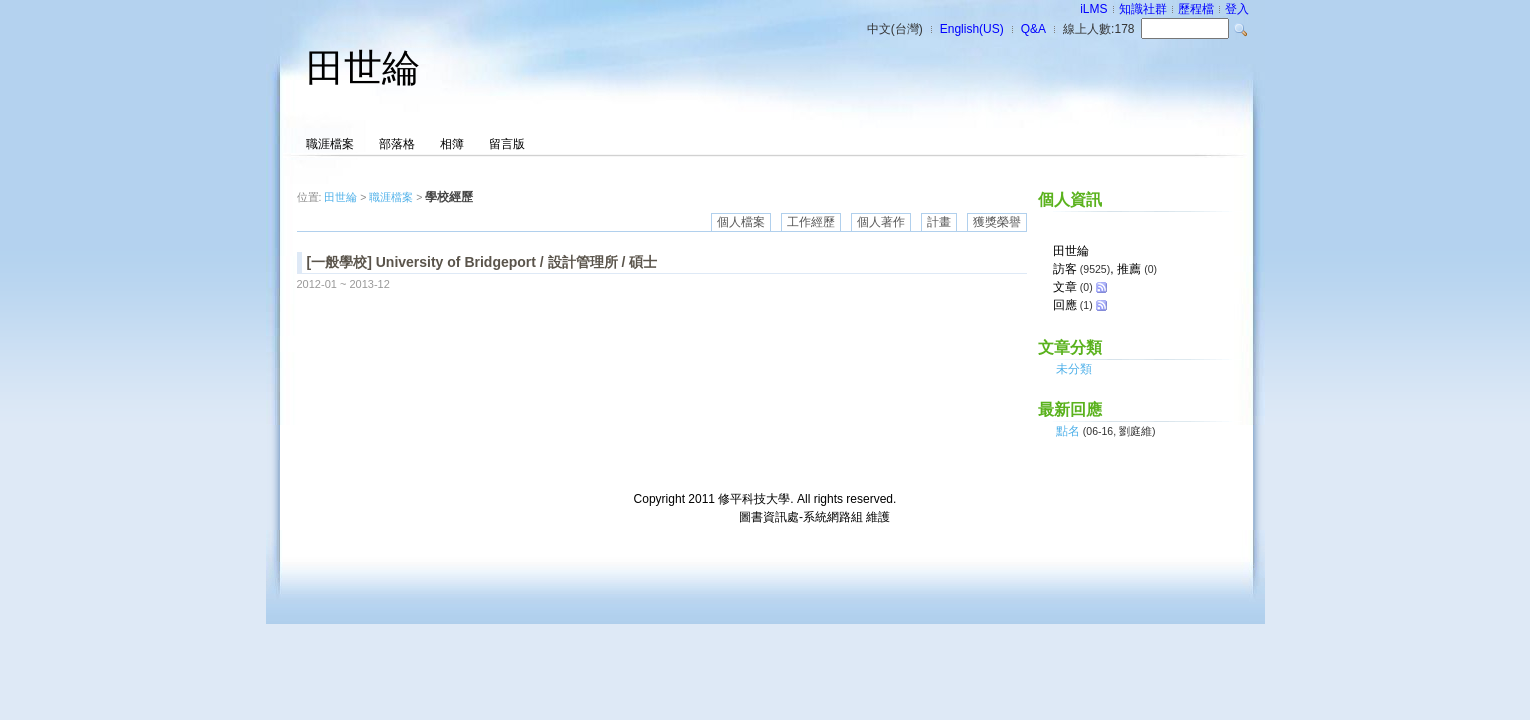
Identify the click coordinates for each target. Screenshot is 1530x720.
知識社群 (1143, 9)
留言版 (507, 144)
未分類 (1074, 369)
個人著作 (881, 222)
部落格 (397, 144)
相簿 (452, 144)
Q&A (1033, 29)
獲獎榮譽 (997, 222)
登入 (1237, 9)
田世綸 (363, 68)
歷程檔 (1196, 9)
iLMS (1093, 9)
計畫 (939, 222)
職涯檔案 (330, 144)
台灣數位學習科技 (688, 517)
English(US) (972, 29)
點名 (1068, 431)
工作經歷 (811, 222)
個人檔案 (741, 222)
